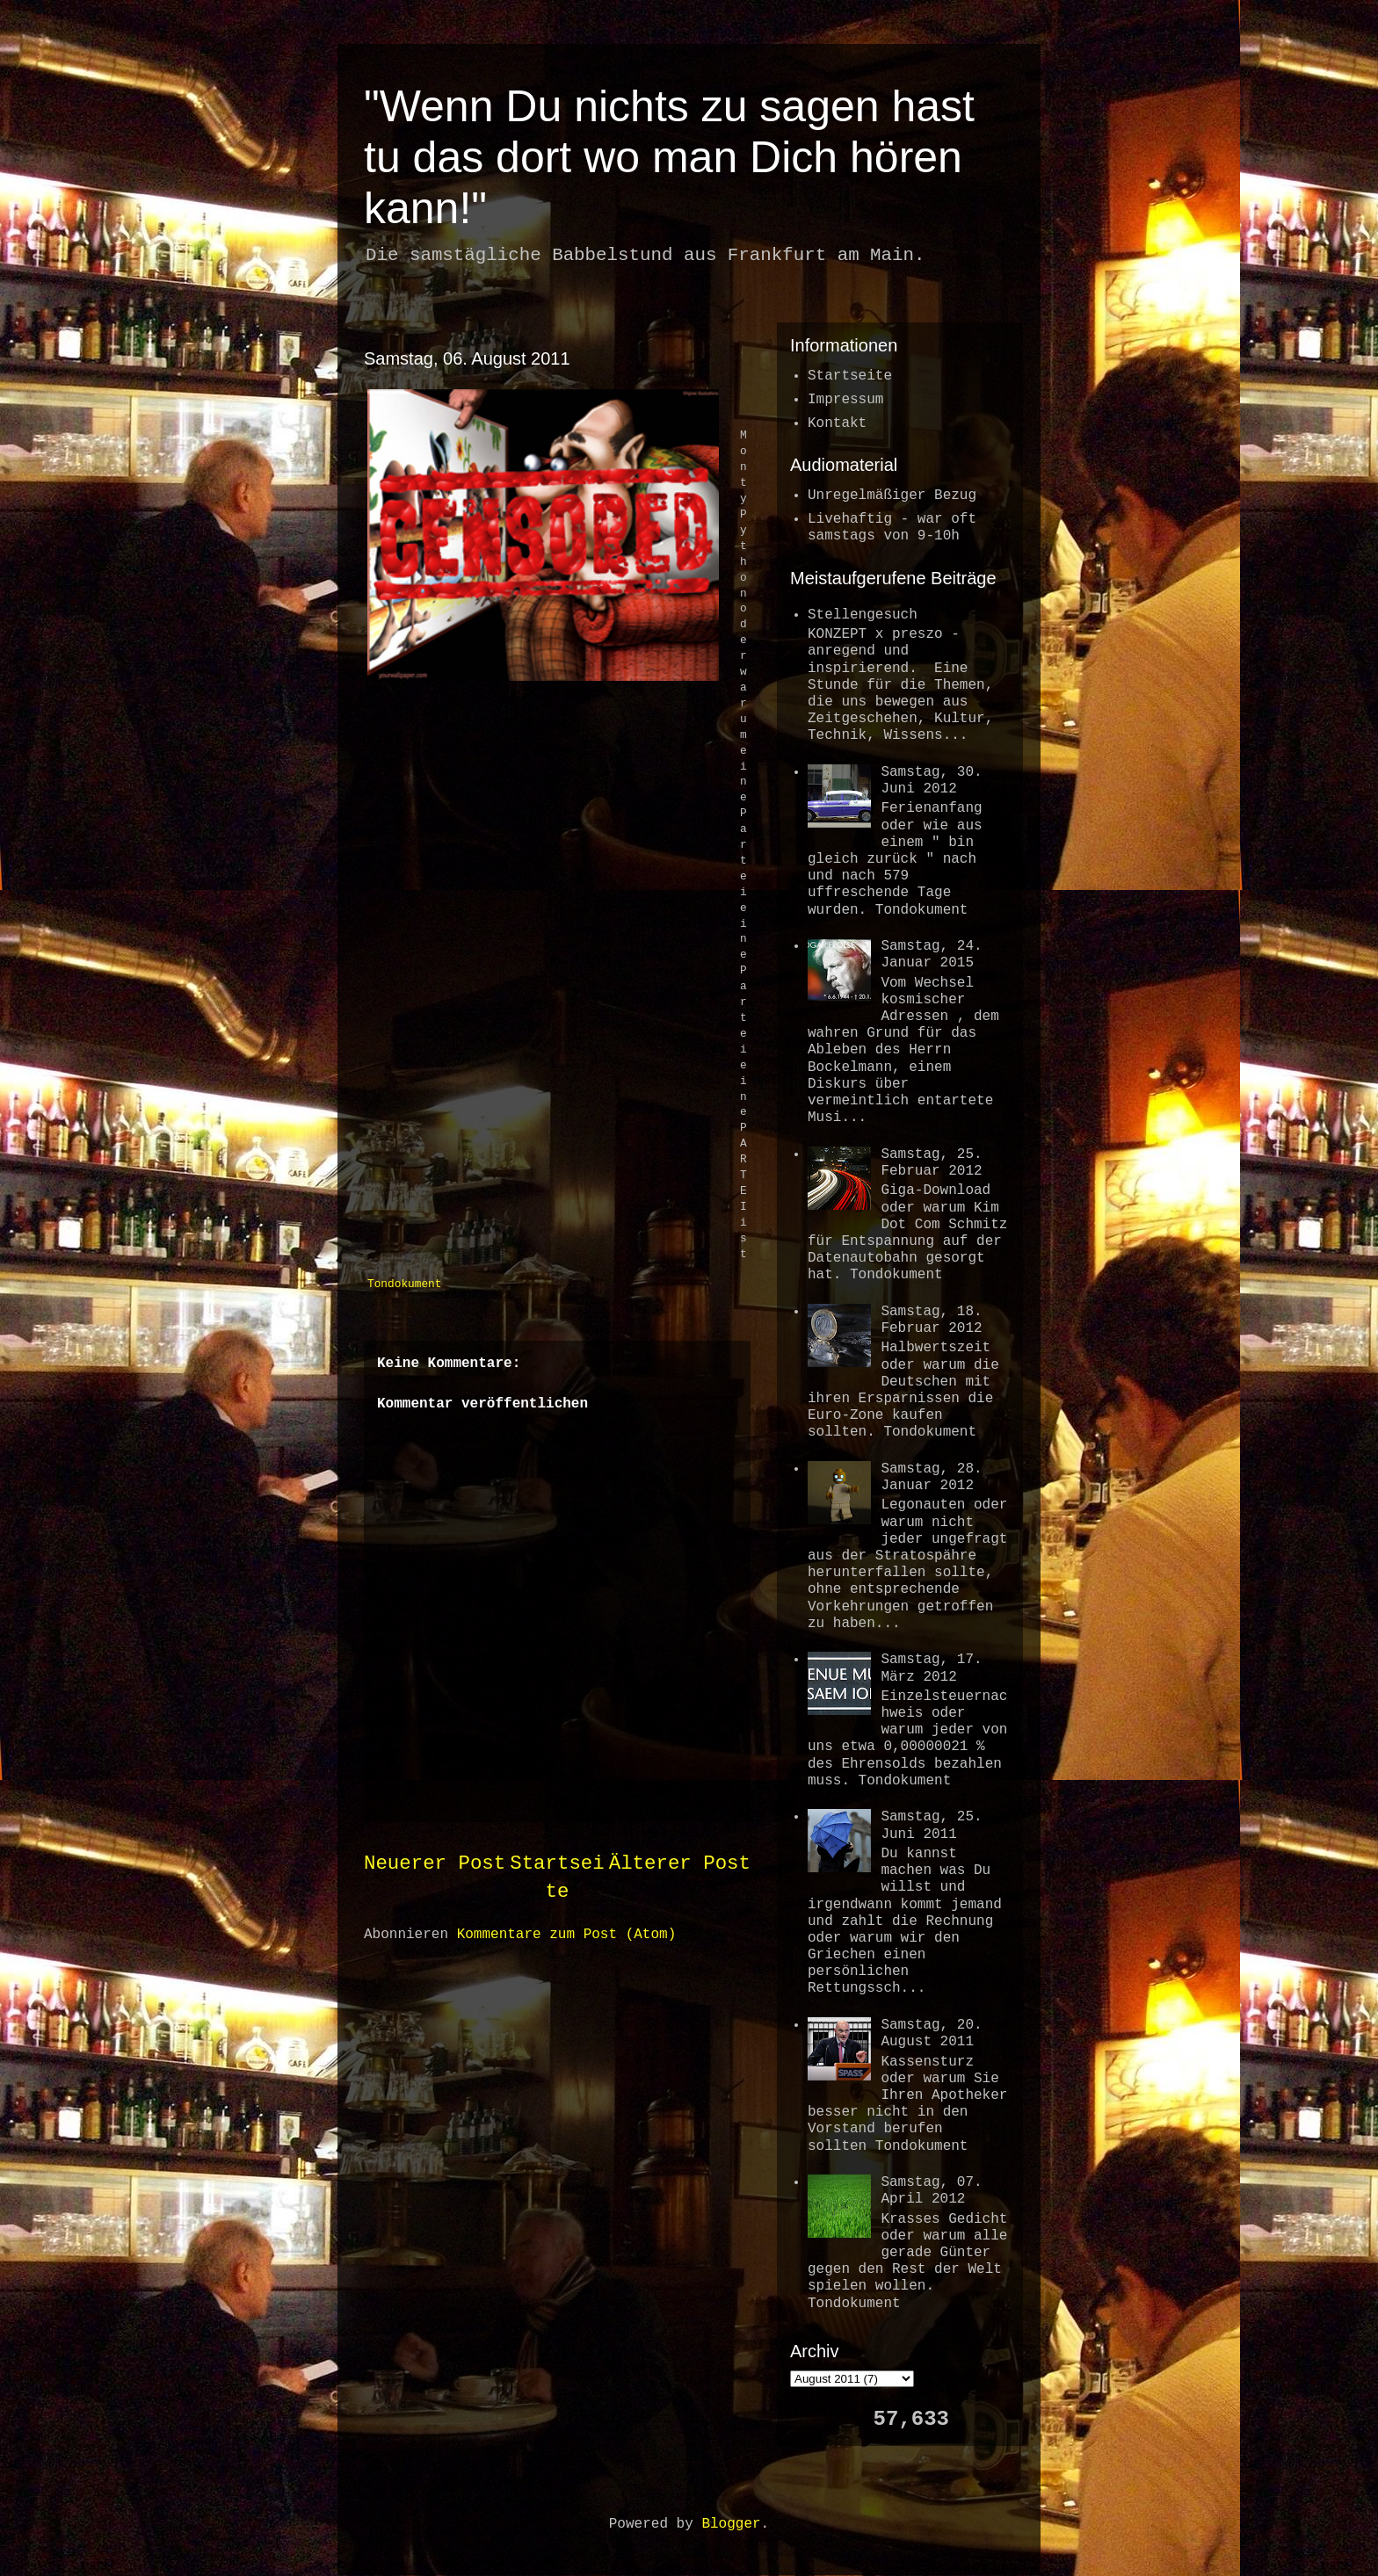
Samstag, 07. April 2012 (931, 2190)
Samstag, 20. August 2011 (931, 2033)
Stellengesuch (862, 615)
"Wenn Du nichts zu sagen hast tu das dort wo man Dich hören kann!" (669, 157)
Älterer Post (680, 1863)
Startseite (850, 376)
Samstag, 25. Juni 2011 (931, 1825)
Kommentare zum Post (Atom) (567, 1935)
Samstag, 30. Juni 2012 (931, 780)
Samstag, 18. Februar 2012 (931, 1320)
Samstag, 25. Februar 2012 (931, 1163)
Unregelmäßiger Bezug (892, 495)
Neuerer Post (434, 1863)
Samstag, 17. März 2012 (931, 1668)
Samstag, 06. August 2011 (467, 358)
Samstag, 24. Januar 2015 (931, 954)
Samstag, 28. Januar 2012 (931, 1477)
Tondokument (404, 1284)
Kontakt (837, 423)
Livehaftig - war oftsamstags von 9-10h (892, 527)
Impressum (845, 400)
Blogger (730, 2524)
